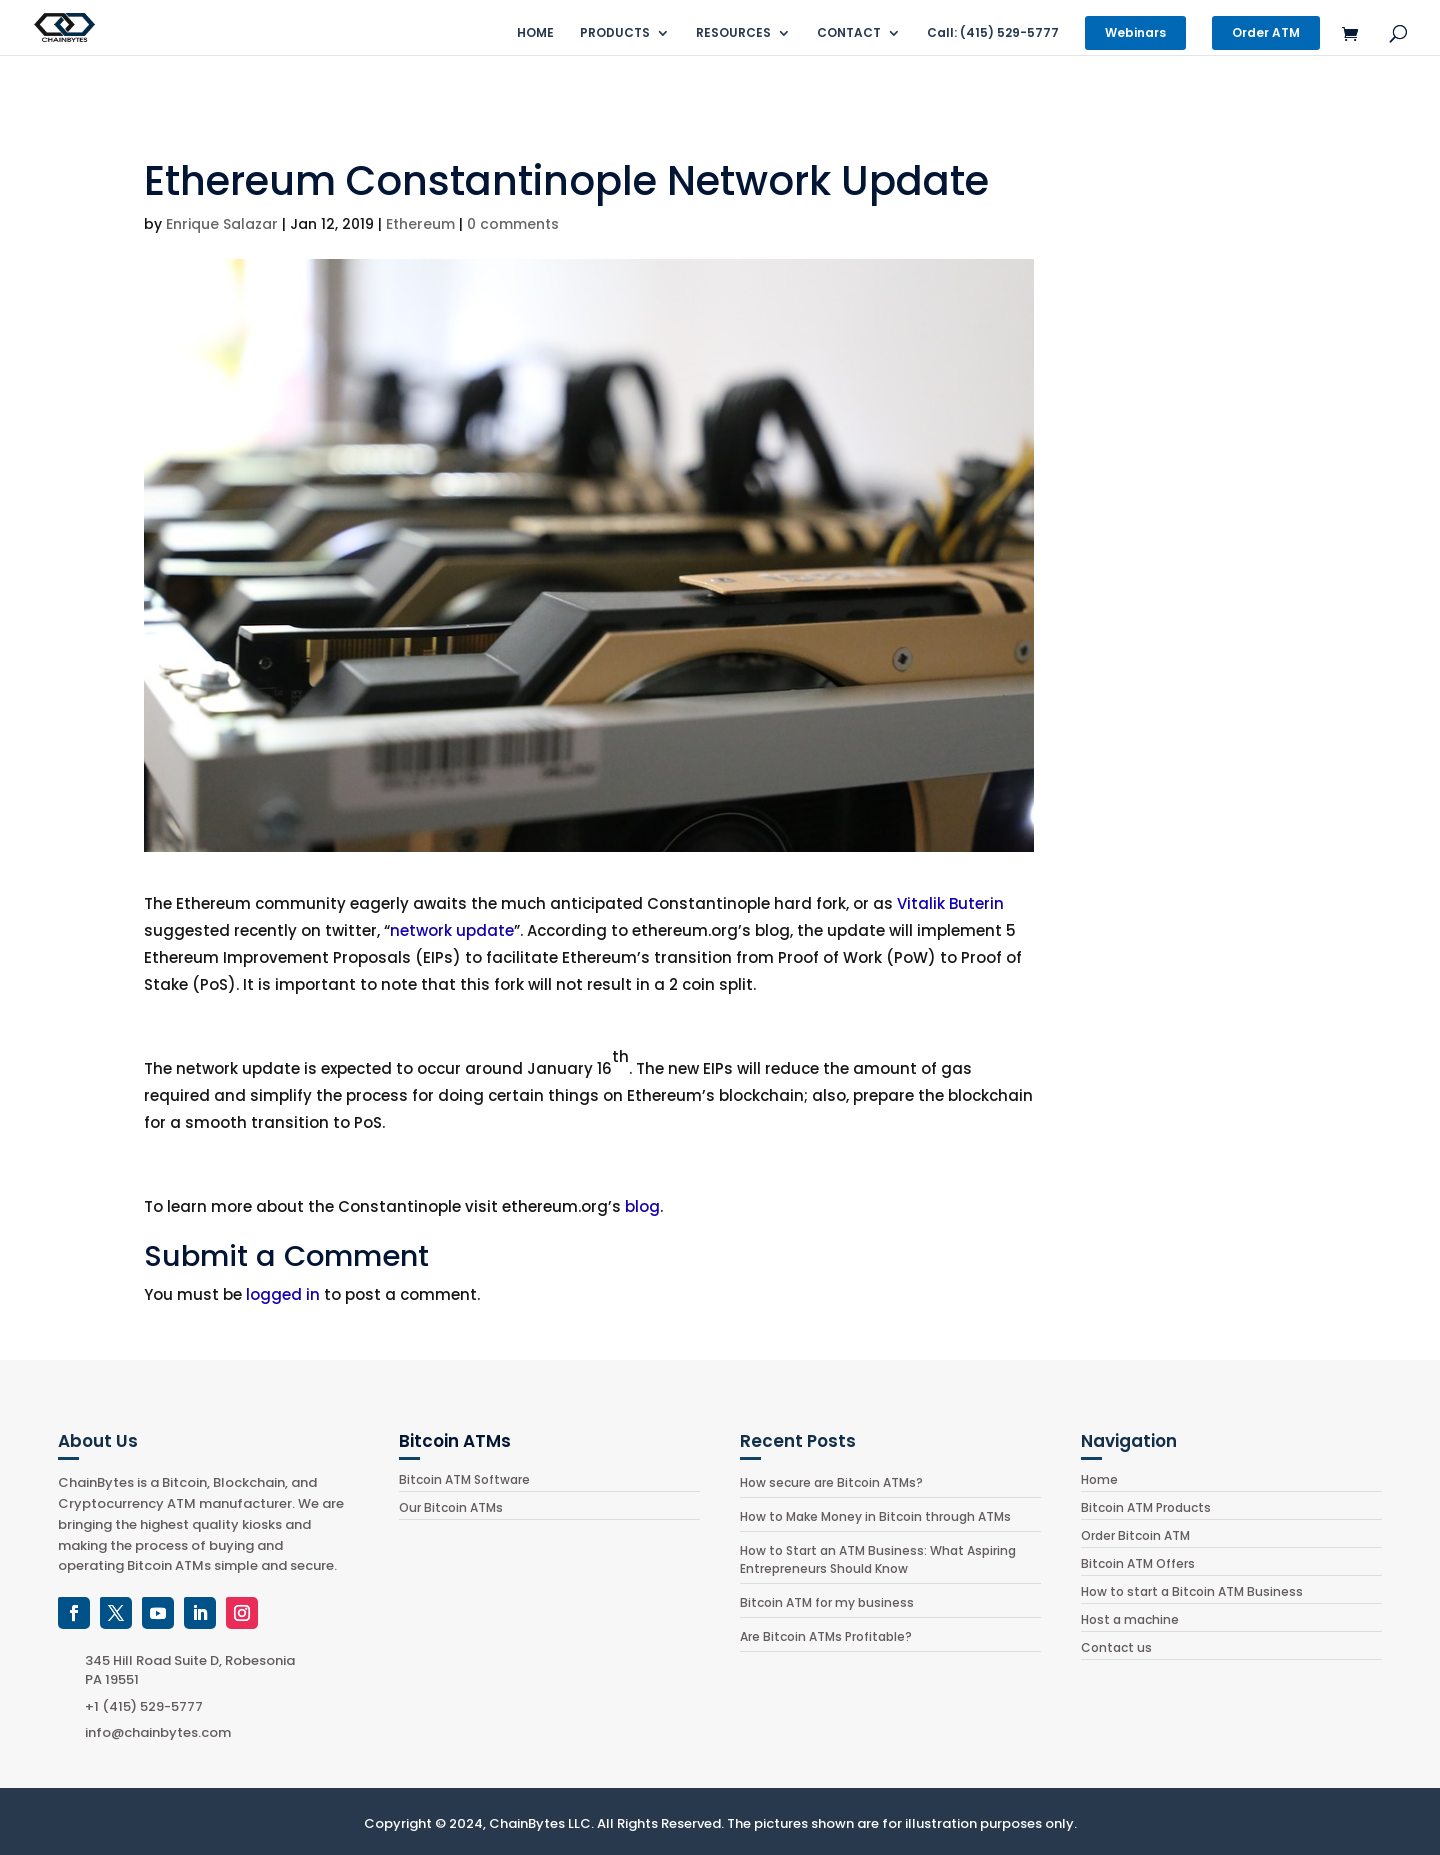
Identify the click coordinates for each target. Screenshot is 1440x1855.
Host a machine (1130, 1619)
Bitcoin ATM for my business (827, 1602)
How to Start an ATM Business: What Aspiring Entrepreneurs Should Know (878, 1559)
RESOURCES (733, 33)
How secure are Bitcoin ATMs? (831, 1482)
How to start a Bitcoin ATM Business (1192, 1591)
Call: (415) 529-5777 (993, 33)
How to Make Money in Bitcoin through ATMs (875, 1516)
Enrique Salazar (222, 224)
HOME (535, 33)
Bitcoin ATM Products (1146, 1507)
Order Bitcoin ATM (1135, 1535)
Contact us (1116, 1647)
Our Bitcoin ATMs (451, 1507)
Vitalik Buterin (950, 903)
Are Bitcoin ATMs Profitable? (826, 1636)
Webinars (1135, 32)
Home (1099, 1479)
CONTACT (849, 33)
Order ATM (1266, 32)
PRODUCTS (615, 33)
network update (452, 930)
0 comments (513, 224)
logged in (283, 1294)
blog (642, 1206)
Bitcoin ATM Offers (1138, 1563)
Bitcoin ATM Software (464, 1479)
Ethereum (420, 224)
